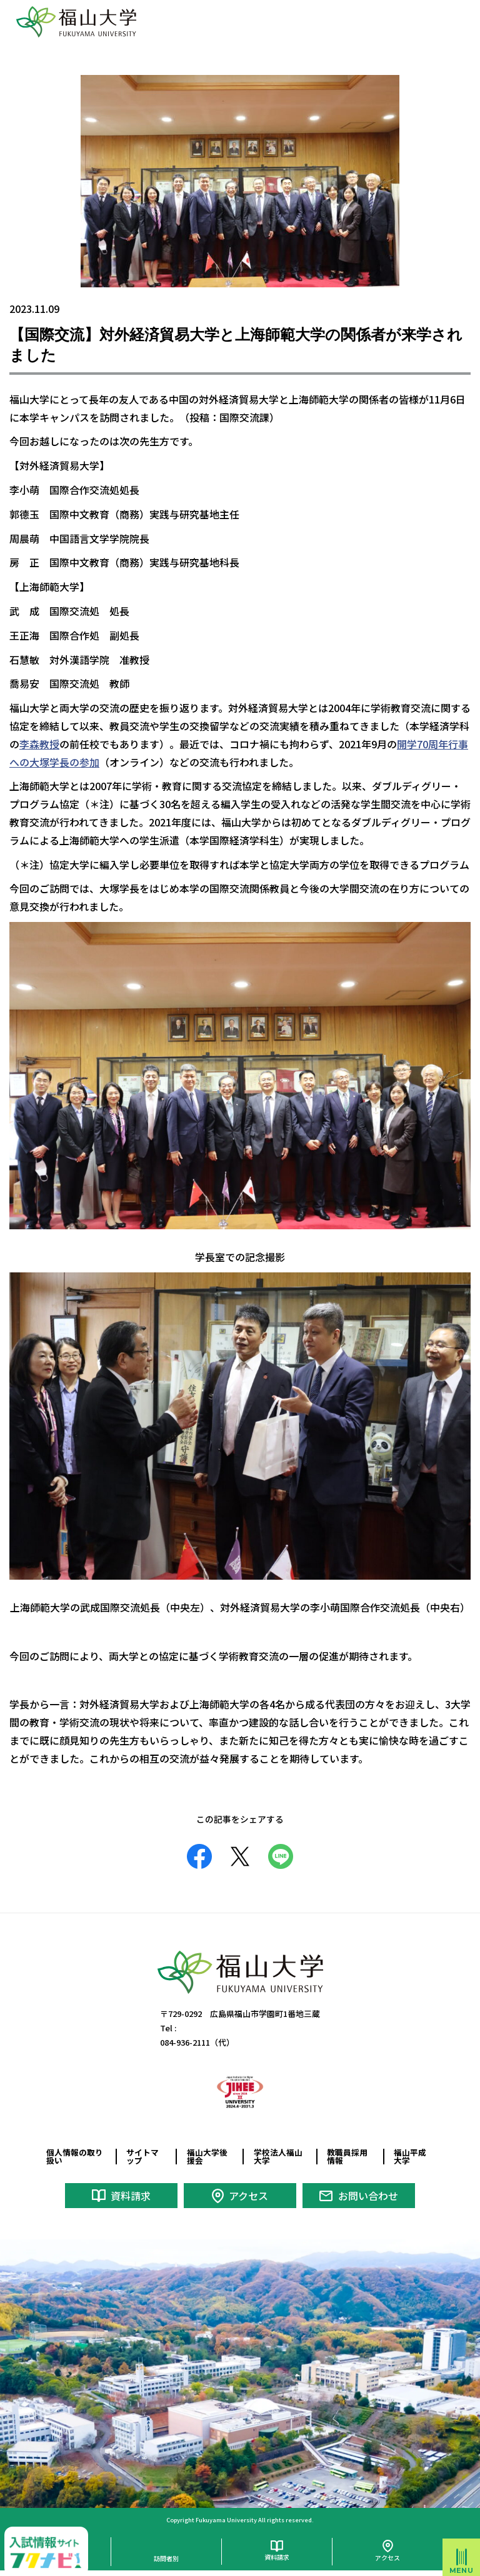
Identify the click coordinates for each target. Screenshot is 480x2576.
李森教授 (39, 743)
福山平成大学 (410, 2156)
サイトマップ (142, 2156)
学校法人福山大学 (278, 2156)
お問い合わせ (368, 2195)
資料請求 (131, 2195)
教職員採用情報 (347, 2156)
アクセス (248, 2195)
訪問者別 (166, 2558)
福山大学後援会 (207, 2156)
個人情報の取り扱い (74, 2156)
